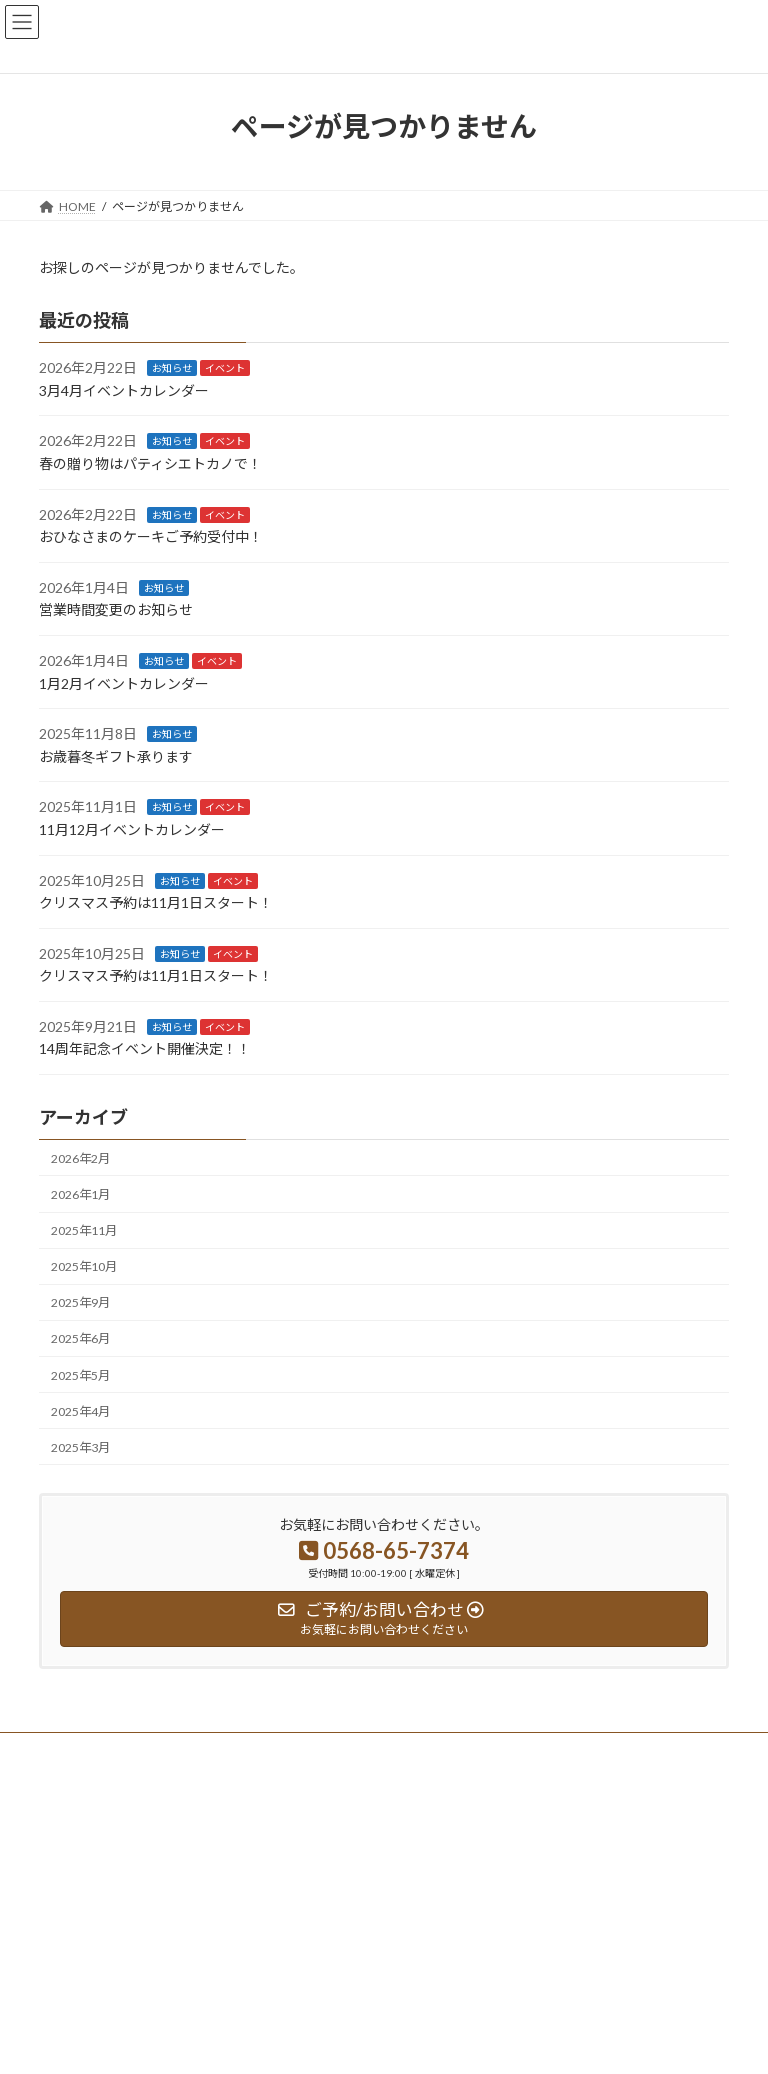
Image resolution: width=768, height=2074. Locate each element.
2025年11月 (84, 1230)
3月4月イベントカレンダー (124, 390)
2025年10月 (84, 1266)
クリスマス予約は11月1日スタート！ (156, 902)
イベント (225, 368)
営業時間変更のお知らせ (116, 609)
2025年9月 (80, 1302)
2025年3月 (80, 1447)
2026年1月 (80, 1194)
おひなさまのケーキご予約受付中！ (151, 536)
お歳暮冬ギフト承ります (116, 756)
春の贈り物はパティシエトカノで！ (150, 463)
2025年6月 (80, 1338)
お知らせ (172, 368)
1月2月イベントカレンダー (124, 682)
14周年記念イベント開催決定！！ (145, 1048)
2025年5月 (80, 1374)
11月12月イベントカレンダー (132, 829)
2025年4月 (80, 1410)
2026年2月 (80, 1158)
